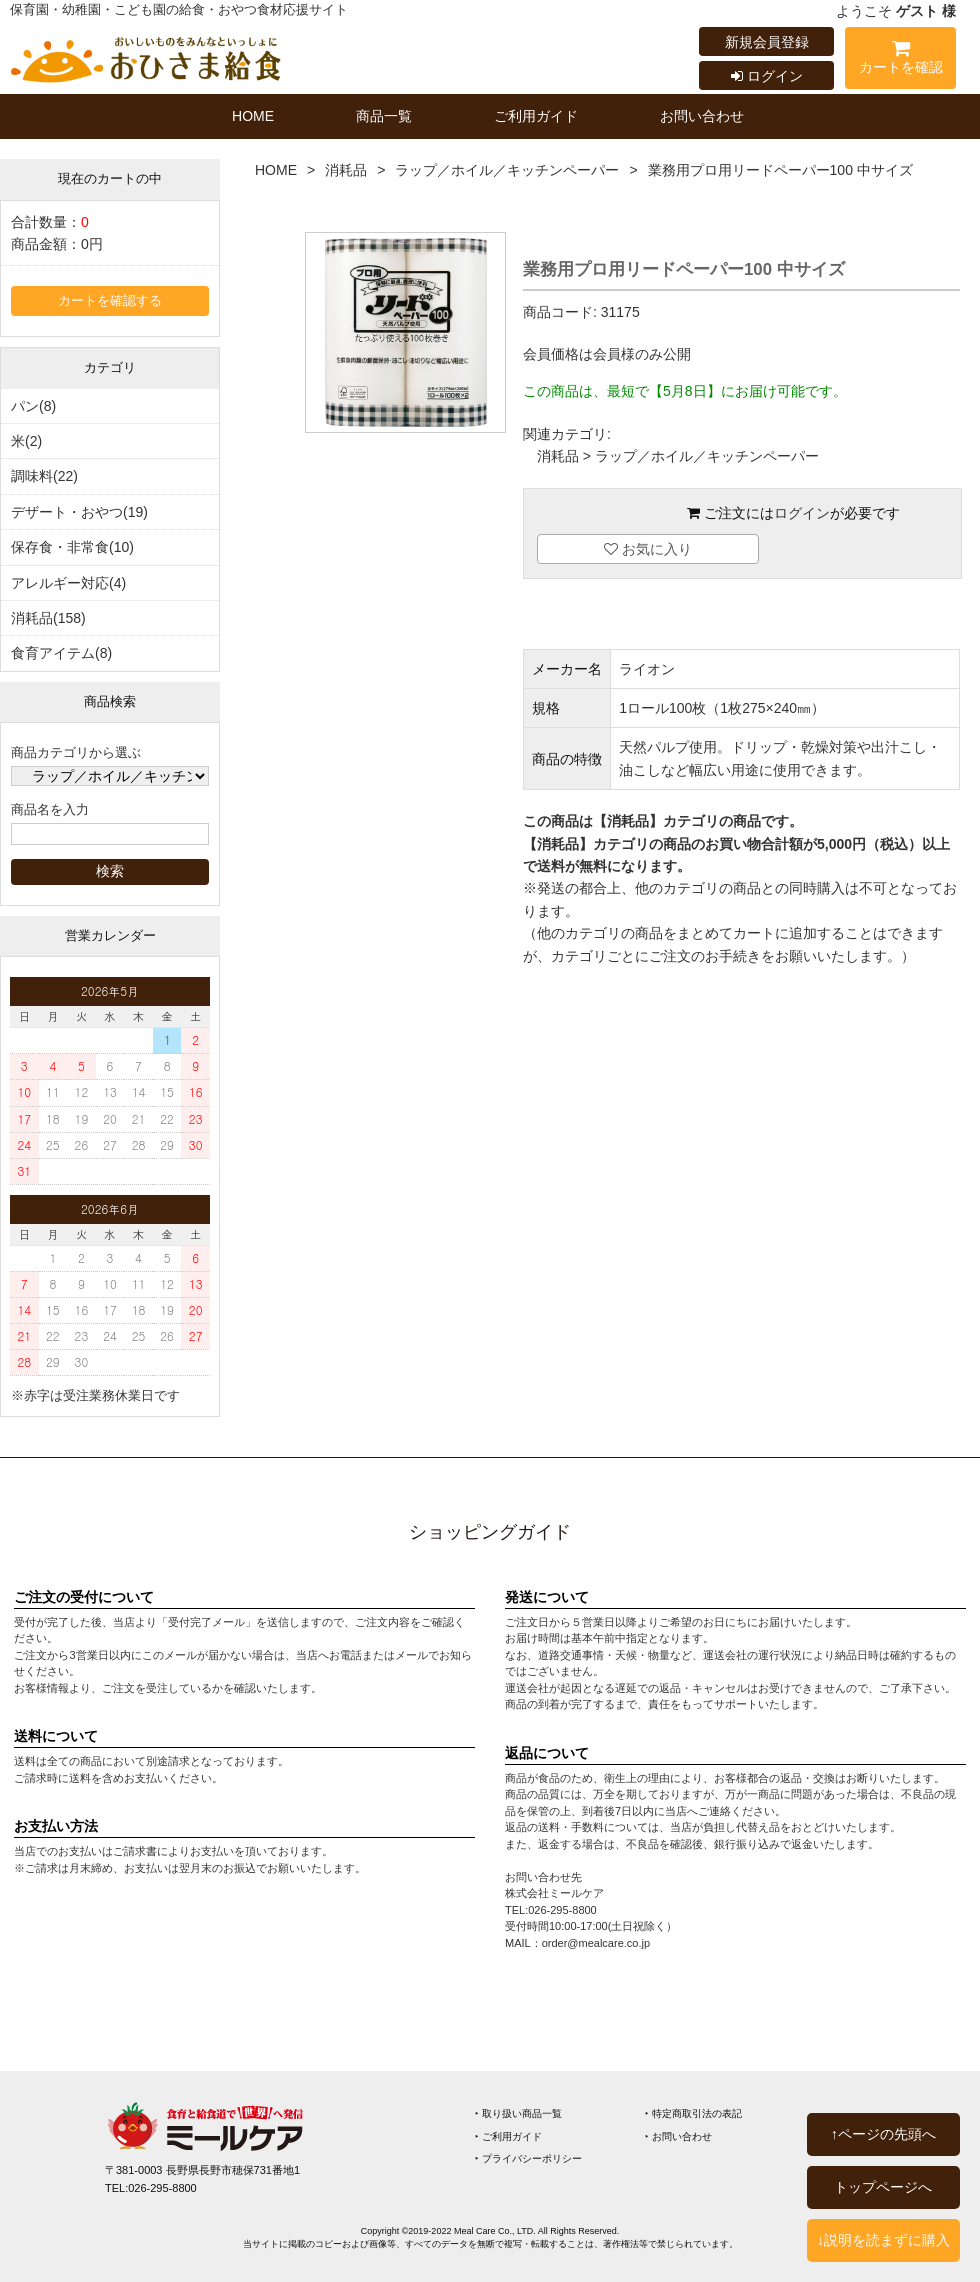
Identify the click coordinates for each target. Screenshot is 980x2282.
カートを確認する (110, 301)
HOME (253, 116)
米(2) (26, 441)
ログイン (767, 76)
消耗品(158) (48, 618)
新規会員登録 (767, 42)
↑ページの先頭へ (883, 2134)
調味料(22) (44, 476)
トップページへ (883, 2187)
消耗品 (346, 170)
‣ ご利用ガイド (508, 2136)
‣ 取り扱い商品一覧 (518, 2113)
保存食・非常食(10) (72, 547)
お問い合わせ (702, 116)
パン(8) (33, 406)
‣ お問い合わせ (678, 2136)
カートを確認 (900, 60)
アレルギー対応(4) (68, 583)
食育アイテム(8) (61, 653)
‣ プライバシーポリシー (528, 2158)
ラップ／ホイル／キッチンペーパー (507, 170)
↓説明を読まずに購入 (883, 2240)
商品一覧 (384, 116)
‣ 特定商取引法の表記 (693, 2113)
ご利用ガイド (536, 116)
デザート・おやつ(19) (79, 512)
